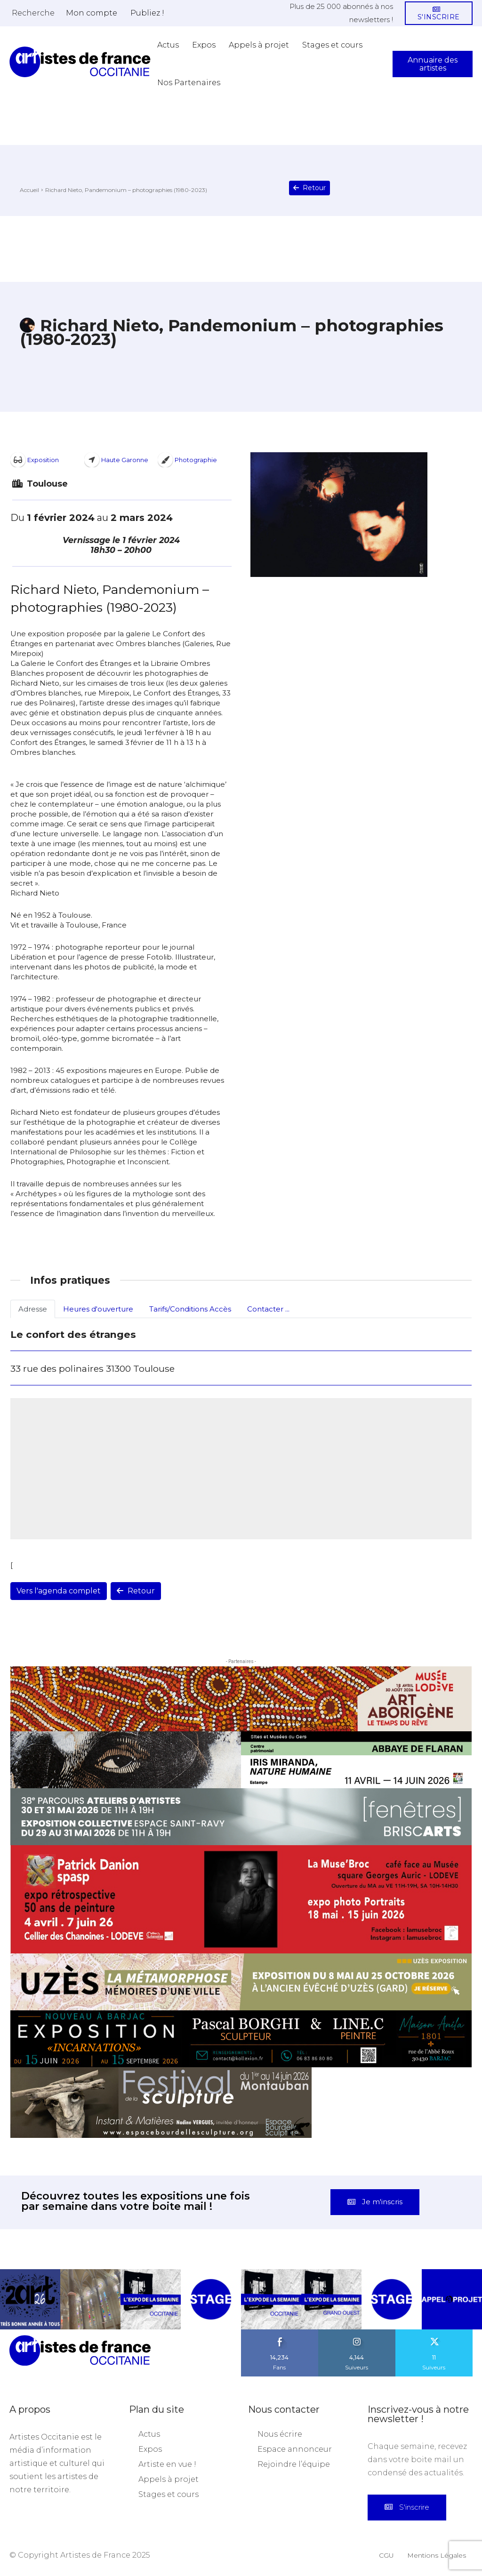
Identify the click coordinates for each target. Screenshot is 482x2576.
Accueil (29, 189)
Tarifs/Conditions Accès (190, 1308)
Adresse (32, 1308)
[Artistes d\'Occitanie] (80, 62)
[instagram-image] (30, 2299)
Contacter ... (268, 1308)
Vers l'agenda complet (58, 1590)
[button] (33, 12)
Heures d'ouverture (98, 1308)
